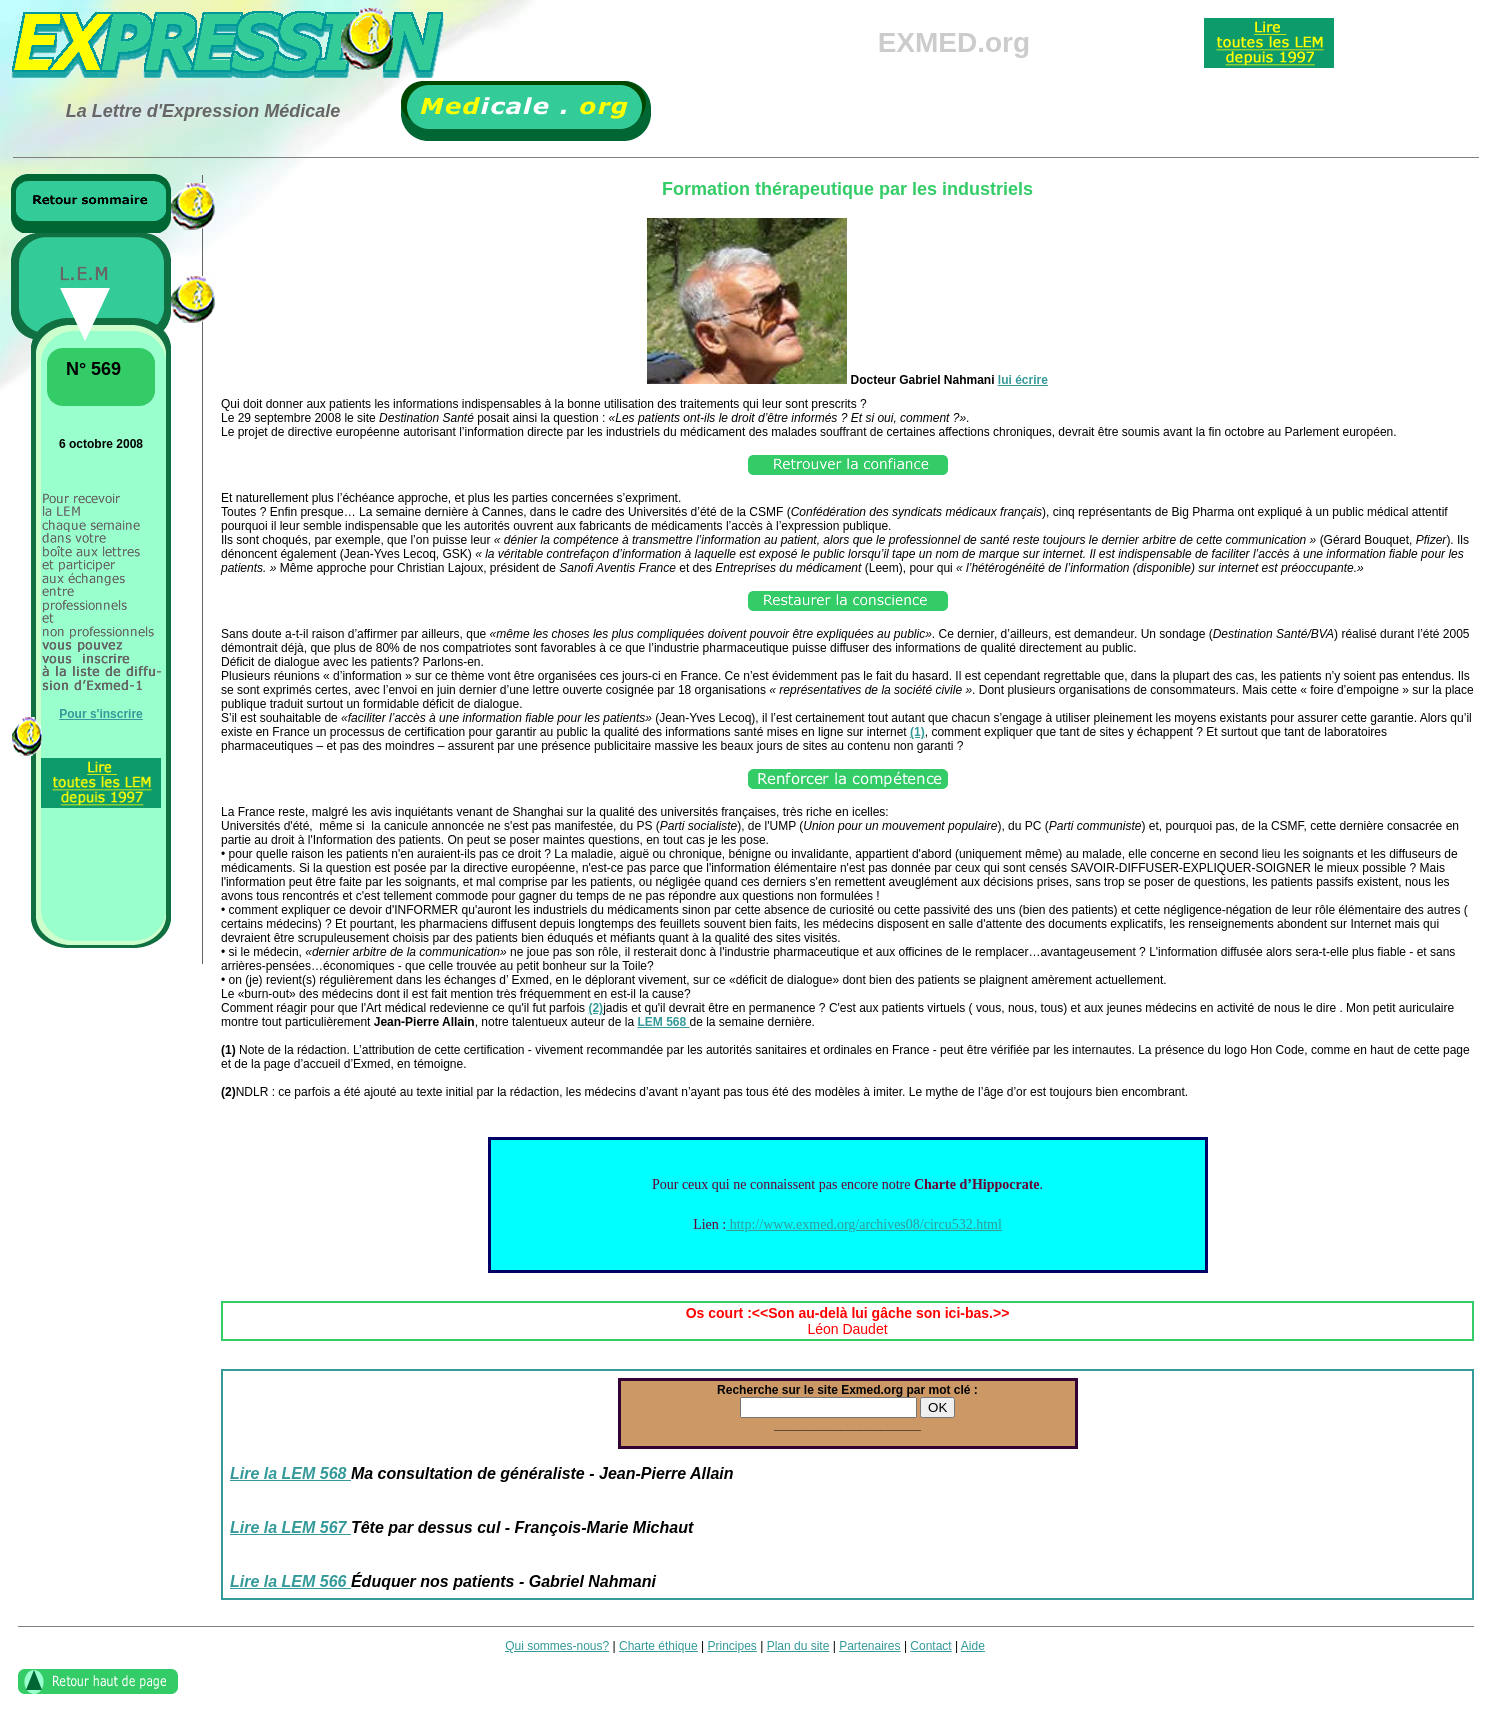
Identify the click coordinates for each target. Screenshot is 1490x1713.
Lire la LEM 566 (290, 1581)
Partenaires (869, 1646)
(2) (595, 1008)
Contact (930, 1646)
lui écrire (1023, 380)
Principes (732, 1646)
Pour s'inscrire (101, 714)
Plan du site (798, 1646)
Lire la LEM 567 (290, 1527)
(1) (917, 732)
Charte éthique (658, 1646)
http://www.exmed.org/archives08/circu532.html (864, 1224)
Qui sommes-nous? (557, 1646)
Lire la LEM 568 (290, 1473)
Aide (973, 1646)
